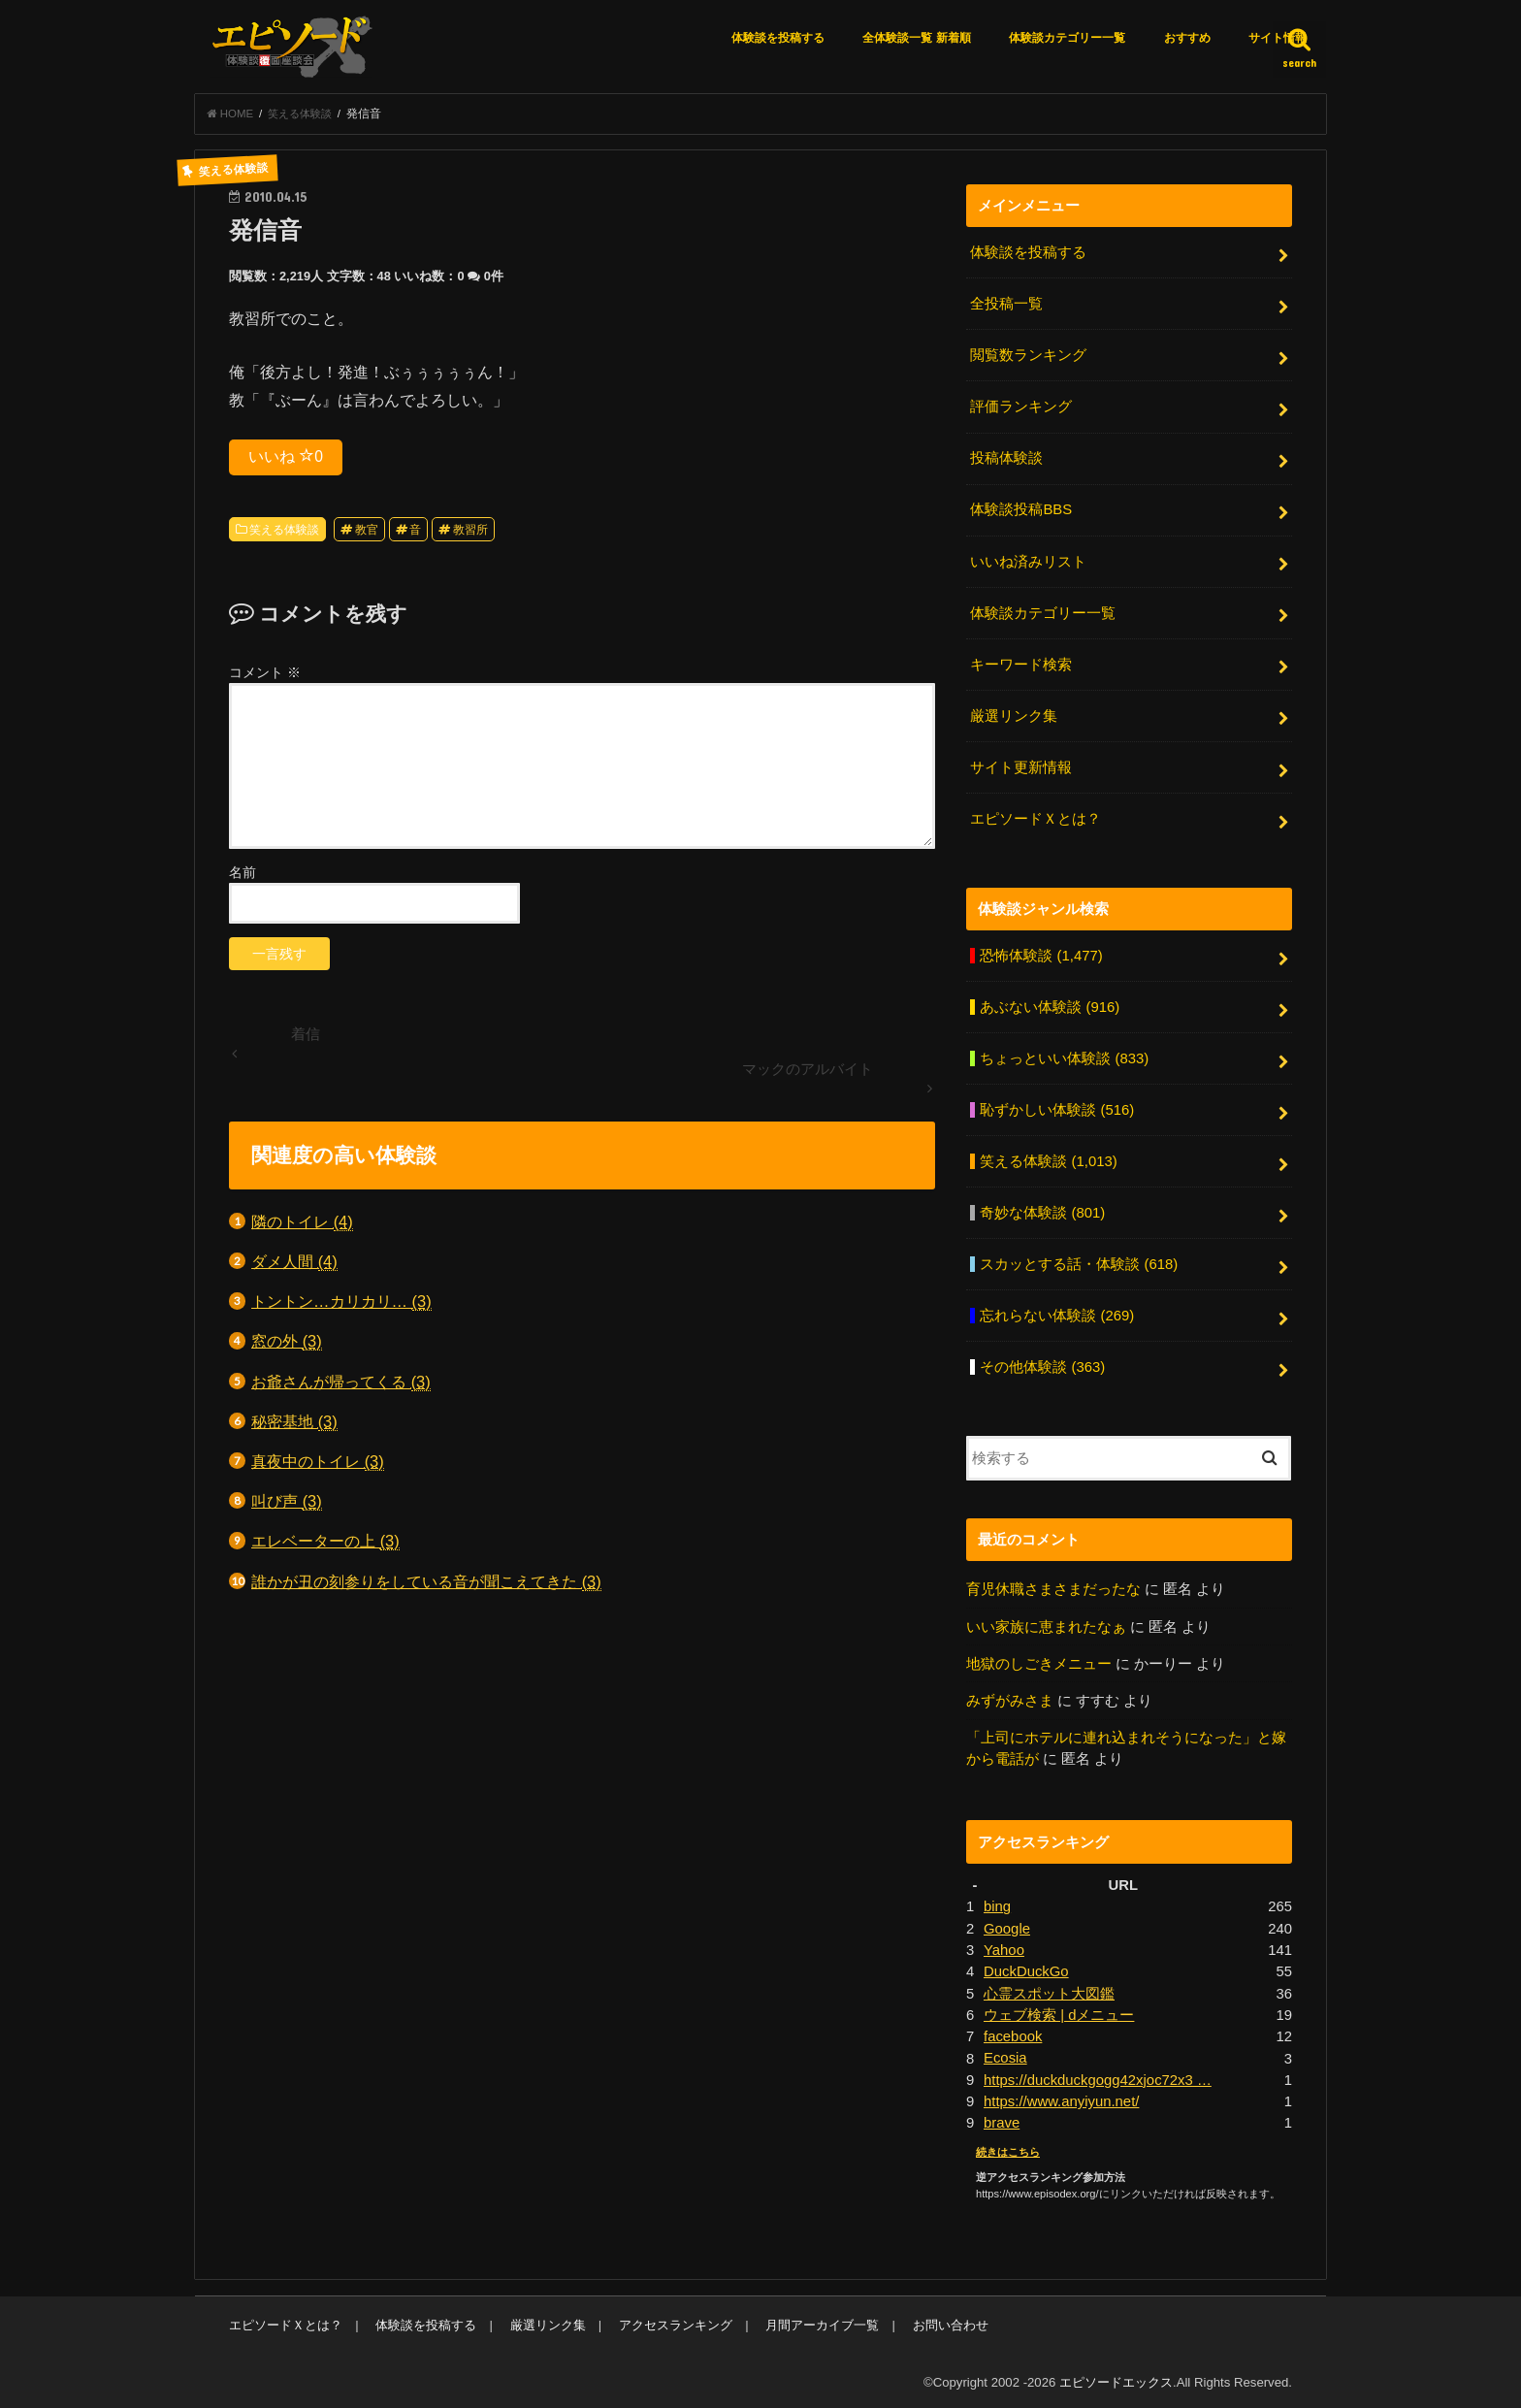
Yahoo (1004, 1946)
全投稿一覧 (1006, 304)
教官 (366, 530)
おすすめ (1187, 38)
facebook (1013, 2032)
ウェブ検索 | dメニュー (1059, 2011)
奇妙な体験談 (1042, 1211)
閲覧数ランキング (1028, 355)
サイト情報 (1277, 38)
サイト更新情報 (1021, 766)
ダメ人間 (294, 1262)
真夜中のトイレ (317, 1462)
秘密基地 (294, 1422)
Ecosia (1005, 2054)
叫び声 (286, 1502)
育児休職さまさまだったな (1053, 1586)
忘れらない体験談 (1057, 1313)
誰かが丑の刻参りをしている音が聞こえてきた (426, 1582)
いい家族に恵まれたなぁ (1046, 1623)
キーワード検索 (1021, 663)
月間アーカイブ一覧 (821, 2321)
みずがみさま (1009, 1698)
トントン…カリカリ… (341, 1302)
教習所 (470, 530)
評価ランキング (1021, 406)
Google (1007, 1925)
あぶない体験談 (1049, 1005)
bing (997, 1903)
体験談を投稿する (778, 38)
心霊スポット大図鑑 (1049, 1990)
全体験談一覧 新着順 (916, 38)
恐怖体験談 (1041, 953)
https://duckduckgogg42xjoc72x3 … (1097, 2076)
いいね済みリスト (1028, 561)
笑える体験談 (284, 530)
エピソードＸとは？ (1035, 817)
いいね (285, 457)
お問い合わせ (949, 2321)
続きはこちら (1008, 2147)
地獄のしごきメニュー (1039, 1661)
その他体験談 (1042, 1364)
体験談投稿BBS (1021, 509)
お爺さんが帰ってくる (341, 1382)
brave (1001, 2119)
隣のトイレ (302, 1222)
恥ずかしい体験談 (1057, 1108)
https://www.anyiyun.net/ (1061, 2097)
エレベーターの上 (325, 1542)
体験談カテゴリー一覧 (1067, 38)
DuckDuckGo (1026, 1967)
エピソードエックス (1116, 2377)
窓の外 (286, 1342)
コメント (265, 672)
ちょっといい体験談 (1064, 1056)
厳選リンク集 (1013, 715)
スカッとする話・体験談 (1079, 1262)
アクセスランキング (674, 2321)
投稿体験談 (1006, 458)
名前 (242, 873)
